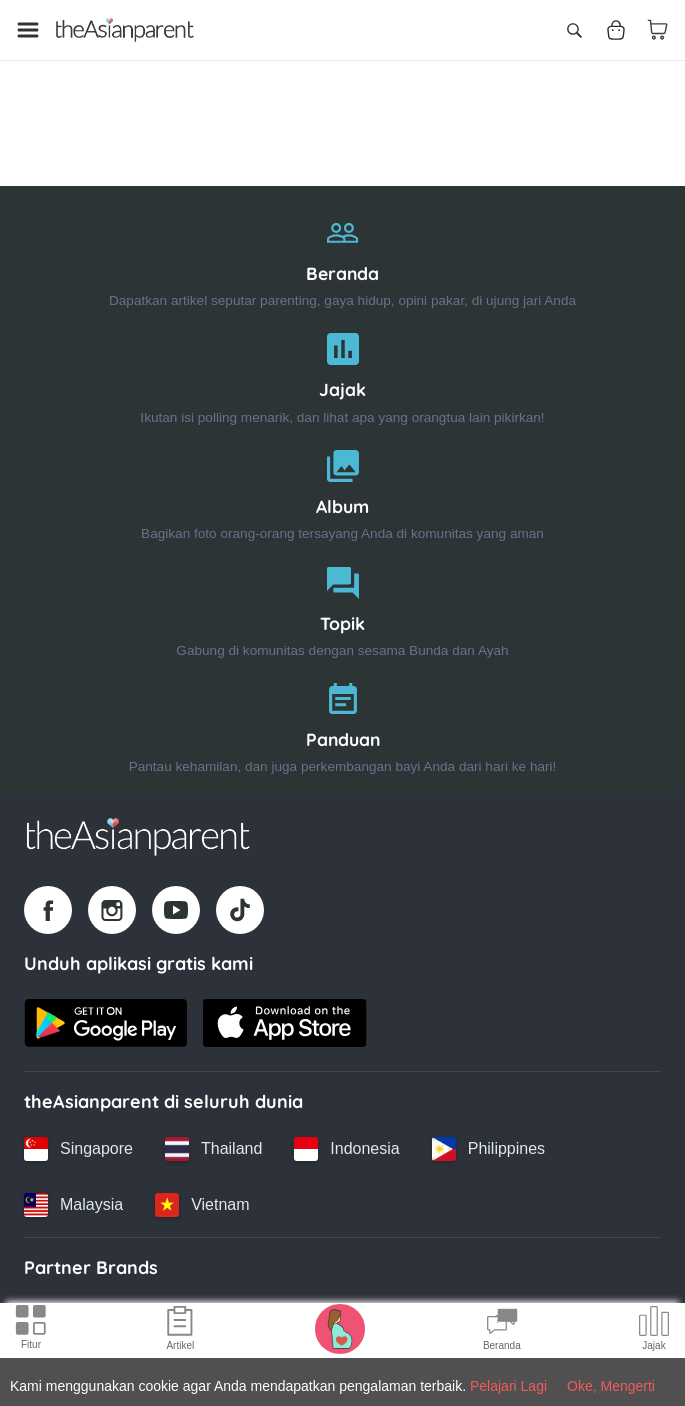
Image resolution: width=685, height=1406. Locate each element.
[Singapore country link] (78, 1149)
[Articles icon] (180, 1331)
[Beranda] (342, 257)
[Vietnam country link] (202, 1205)
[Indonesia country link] (346, 1149)
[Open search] (574, 30)
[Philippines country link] (488, 1149)
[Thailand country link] (213, 1149)
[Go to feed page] (125, 30)
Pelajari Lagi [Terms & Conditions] (508, 1386)
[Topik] (342, 607)
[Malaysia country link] (73, 1205)
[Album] (342, 490)
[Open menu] (28, 30)
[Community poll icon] (654, 1331)
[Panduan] (342, 723)
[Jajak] (342, 373)
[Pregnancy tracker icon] (340, 1328)
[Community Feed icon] (502, 1331)
